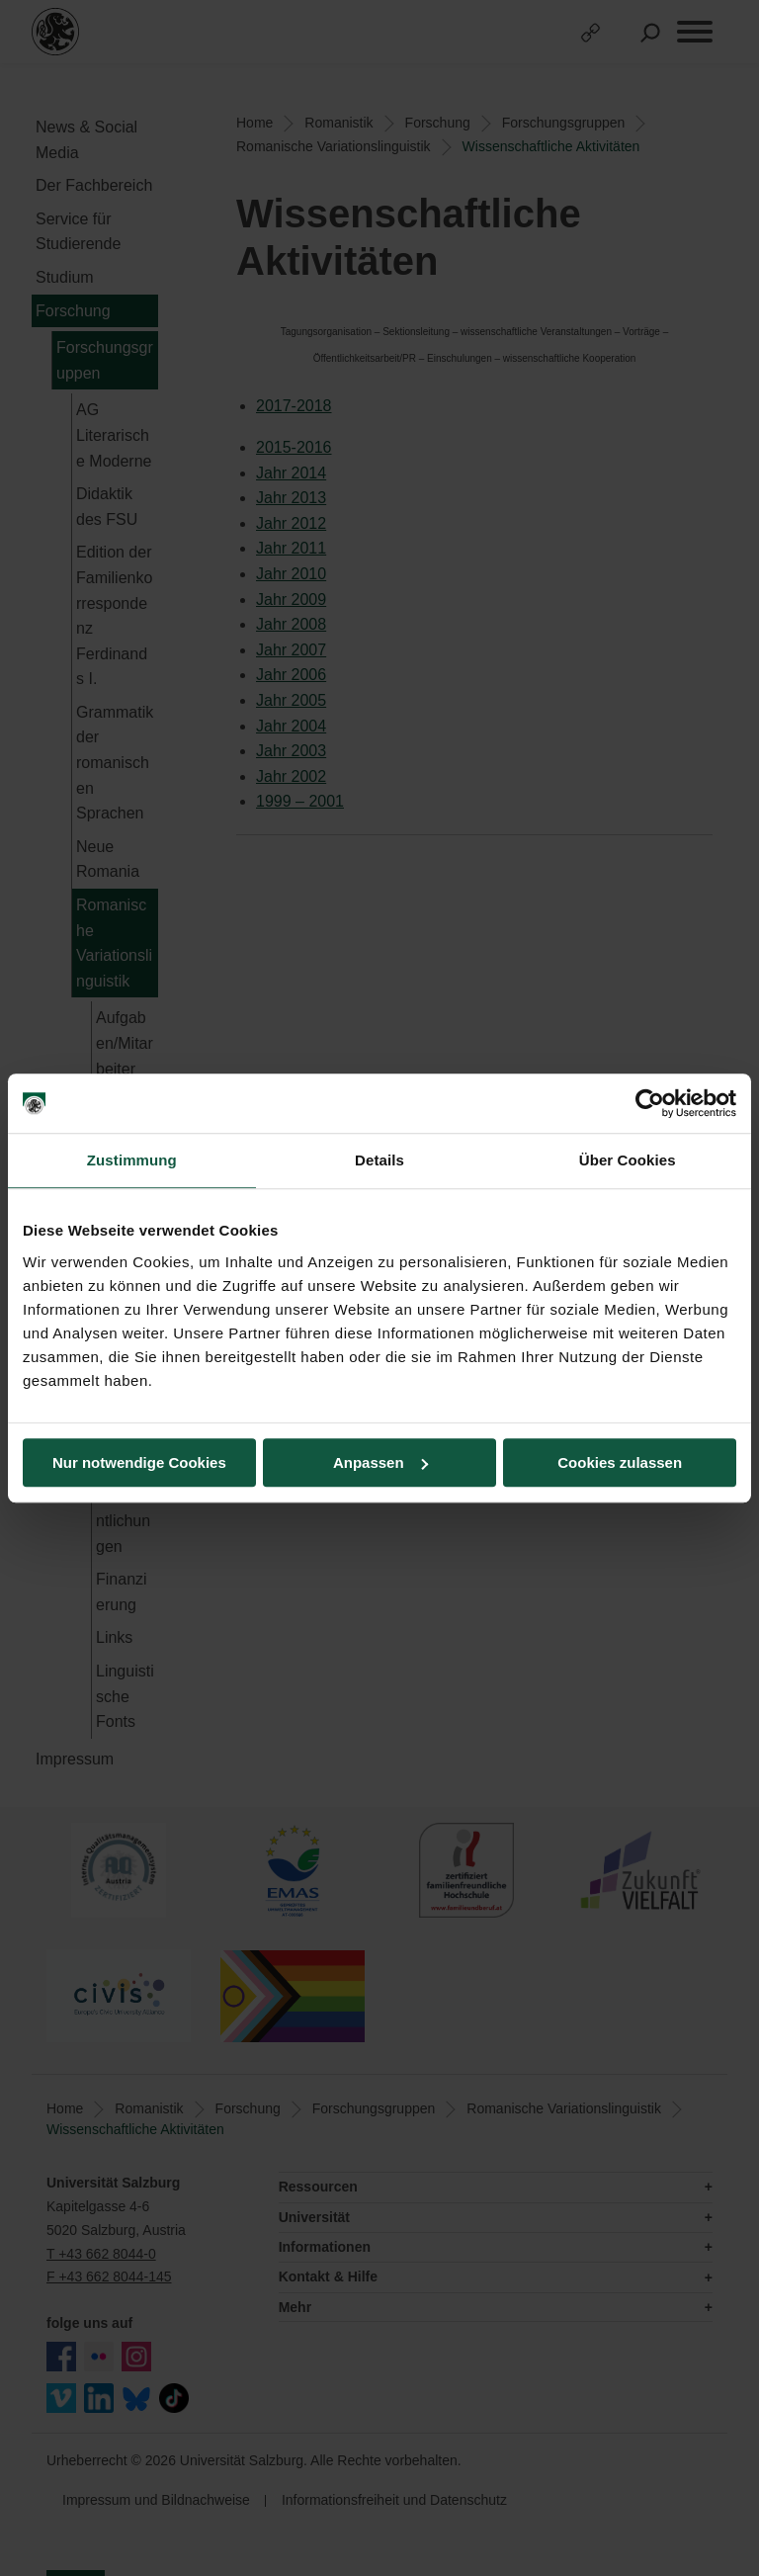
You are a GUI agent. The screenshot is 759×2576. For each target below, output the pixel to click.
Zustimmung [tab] (132, 1160)
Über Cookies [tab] (627, 1160)
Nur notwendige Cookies (139, 1462)
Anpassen (380, 1462)
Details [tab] (379, 1160)
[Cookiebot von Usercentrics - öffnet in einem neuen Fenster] (649, 1103)
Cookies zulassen (619, 1462)
